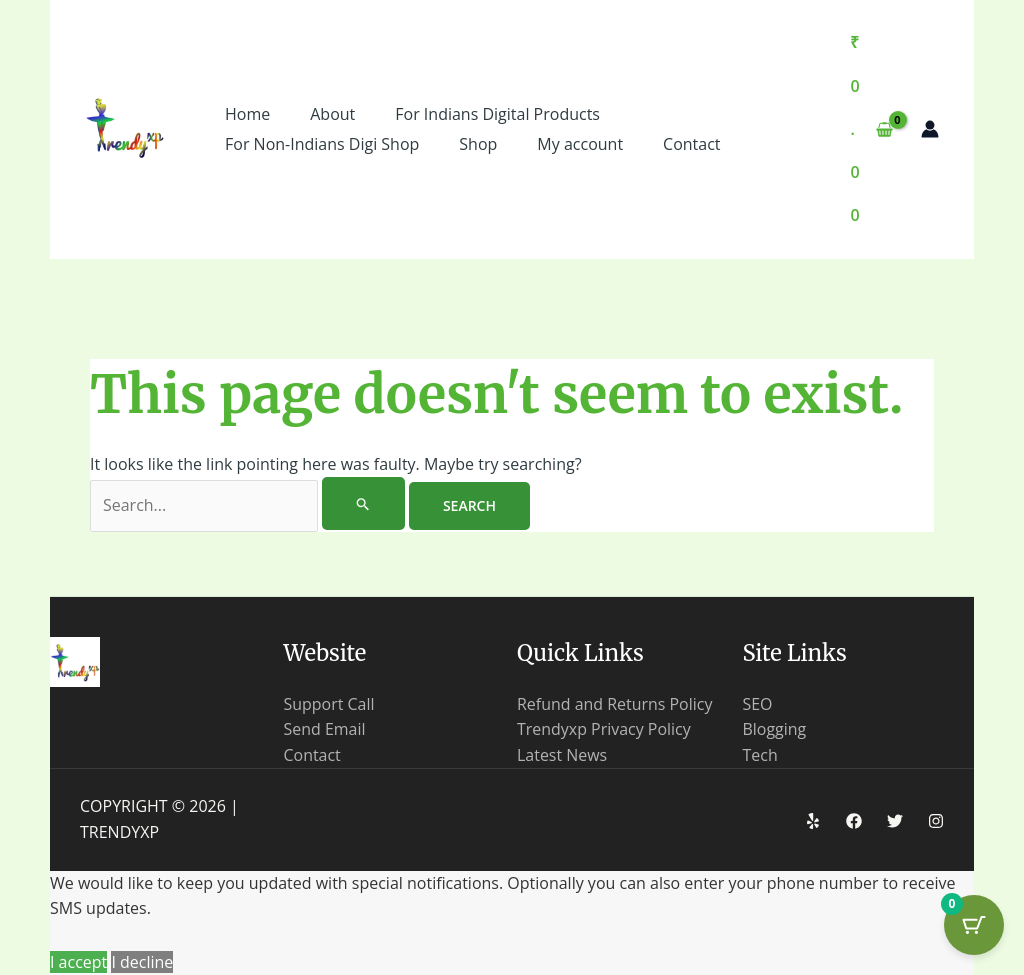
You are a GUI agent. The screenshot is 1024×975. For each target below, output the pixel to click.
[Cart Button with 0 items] (974, 925)
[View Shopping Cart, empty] (871, 129)
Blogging (775, 729)
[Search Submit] (363, 503)
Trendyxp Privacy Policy (604, 729)
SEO (758, 704)
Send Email (325, 729)
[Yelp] (813, 821)
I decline (142, 962)
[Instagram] (936, 821)
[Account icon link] (930, 129)
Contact (312, 755)
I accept (78, 962)
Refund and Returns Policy (615, 704)
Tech (760, 755)
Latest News (562, 755)
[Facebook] (854, 821)
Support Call (329, 704)
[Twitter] (895, 821)
